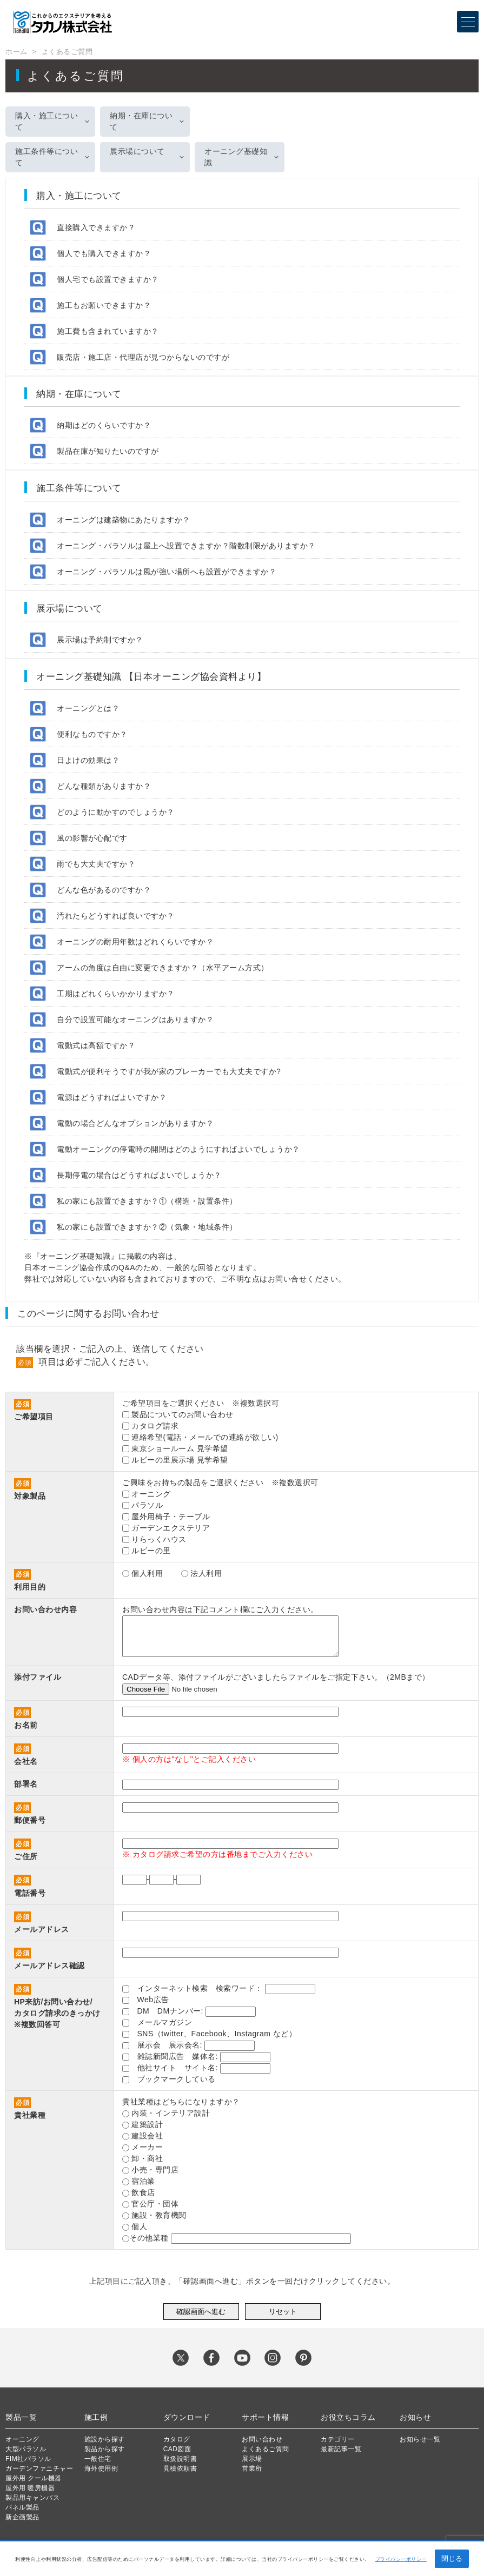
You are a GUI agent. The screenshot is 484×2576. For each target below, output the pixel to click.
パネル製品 (22, 2507)
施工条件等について (46, 157)
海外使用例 (101, 2468)
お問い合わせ (262, 2439)
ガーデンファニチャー (39, 2468)
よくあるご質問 (67, 52)
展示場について (137, 151)
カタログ (176, 2439)
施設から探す (104, 2439)
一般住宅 (97, 2459)
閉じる (451, 2558)
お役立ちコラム (348, 2417)
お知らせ (415, 2417)
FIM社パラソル (28, 2459)
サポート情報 (265, 2417)
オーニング (22, 2439)
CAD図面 (177, 2449)
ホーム (16, 52)
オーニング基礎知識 (235, 157)
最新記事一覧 (341, 2449)
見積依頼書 (180, 2468)
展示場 (252, 2459)
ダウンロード (186, 2417)
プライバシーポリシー (401, 2559)
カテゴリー (338, 2439)
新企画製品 (22, 2517)
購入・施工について (46, 121)
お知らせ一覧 (420, 2439)
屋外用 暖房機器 (30, 2488)
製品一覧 (21, 2417)
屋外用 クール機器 (33, 2478)
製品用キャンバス (32, 2497)
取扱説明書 (180, 2459)
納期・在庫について (141, 121)
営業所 (252, 2468)
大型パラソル (25, 2449)
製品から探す (104, 2449)
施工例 (96, 2417)
